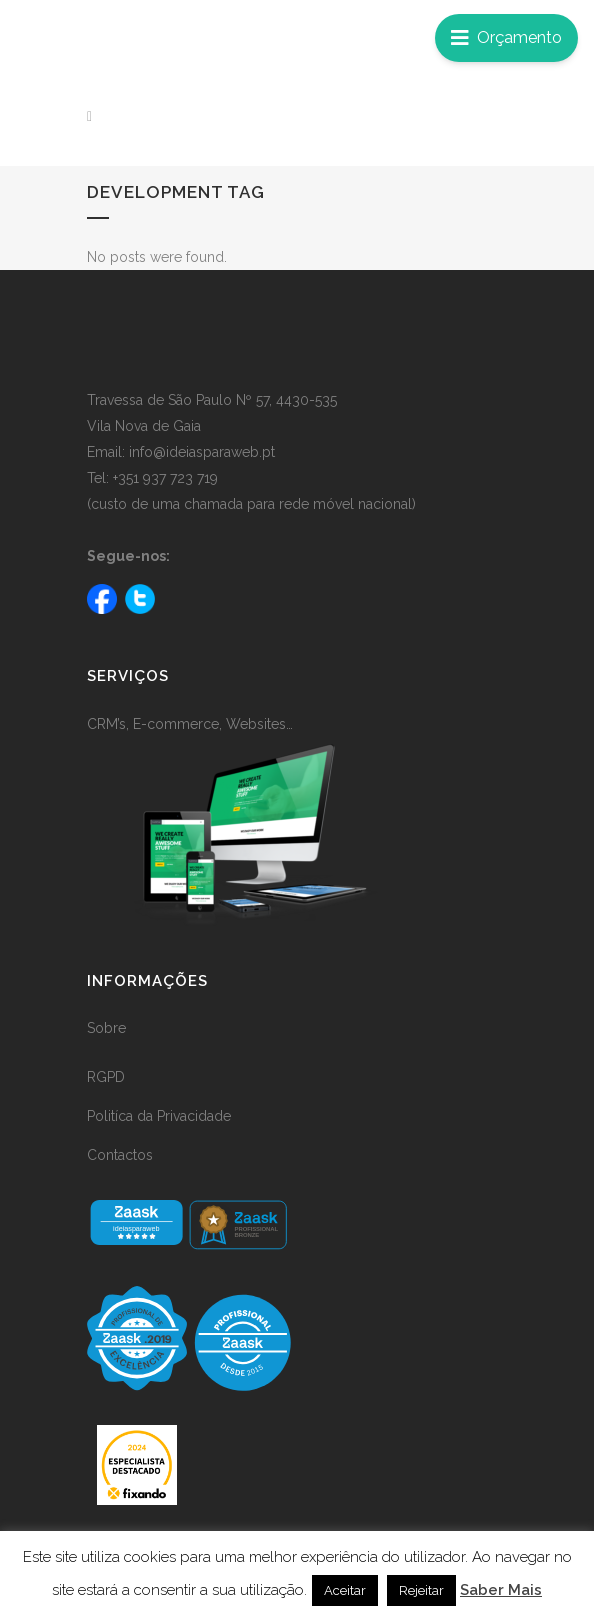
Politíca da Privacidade (159, 1116)
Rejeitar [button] (421, 1590)
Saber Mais (501, 1590)
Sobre (106, 1028)
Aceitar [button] (345, 1590)
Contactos (120, 1155)
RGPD (106, 1077)
